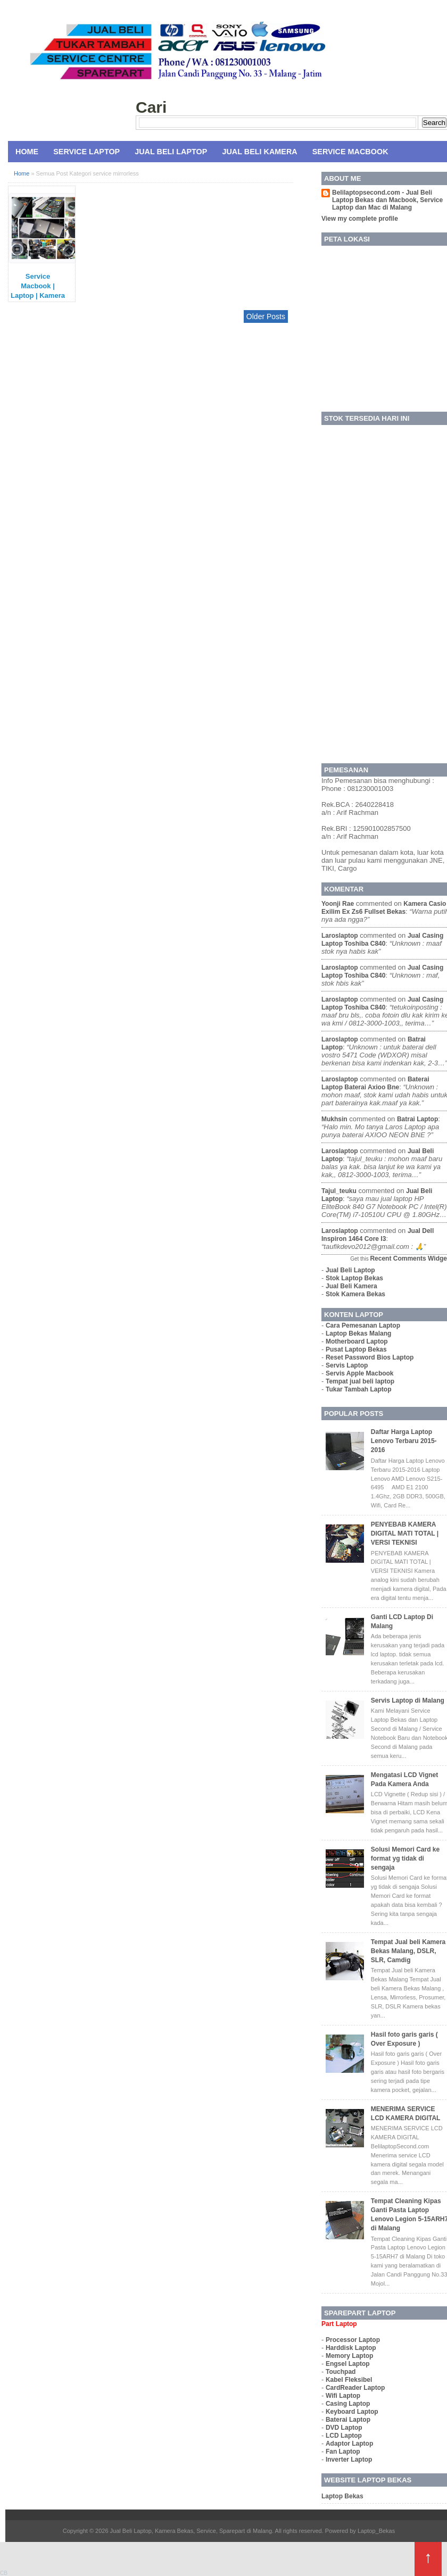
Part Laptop (339, 2324)
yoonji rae (337, 903)
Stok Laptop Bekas (354, 1278)
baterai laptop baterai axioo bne (375, 1083)
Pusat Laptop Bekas (356, 1349)
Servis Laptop (347, 1365)
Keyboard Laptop (352, 2411)
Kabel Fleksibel (349, 2379)
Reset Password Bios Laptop (369, 1357)
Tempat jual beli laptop (360, 1381)
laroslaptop (339, 935)
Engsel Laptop (348, 2363)
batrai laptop (417, 1119)
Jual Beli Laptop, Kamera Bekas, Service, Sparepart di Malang (191, 2531)
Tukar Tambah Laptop (359, 1389)
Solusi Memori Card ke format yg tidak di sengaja (405, 1858)
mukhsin (334, 1119)
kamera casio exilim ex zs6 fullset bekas (383, 907)
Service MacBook (350, 151)
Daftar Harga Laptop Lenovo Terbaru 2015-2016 (404, 1441)
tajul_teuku (339, 1191)
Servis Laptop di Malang (407, 1700)
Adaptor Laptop (349, 2443)
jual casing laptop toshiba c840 (382, 939)
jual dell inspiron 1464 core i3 (377, 1235)
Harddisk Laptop (351, 2348)
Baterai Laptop (348, 2419)
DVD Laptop (344, 2427)
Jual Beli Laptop (171, 151)
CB (3, 2573)
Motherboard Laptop (357, 1341)
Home (26, 151)
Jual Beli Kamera (259, 151)
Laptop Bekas (342, 2496)
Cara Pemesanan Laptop (363, 1325)
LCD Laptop (344, 2435)
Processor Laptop (353, 2340)
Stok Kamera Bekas (355, 1294)
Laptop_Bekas (376, 2531)
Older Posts (265, 316)
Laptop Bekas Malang (358, 1333)
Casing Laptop (348, 2403)
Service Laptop (86, 151)
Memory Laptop (349, 2356)
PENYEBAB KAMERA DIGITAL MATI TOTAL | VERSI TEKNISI (404, 1533)
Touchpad (340, 2371)
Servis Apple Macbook (360, 1373)
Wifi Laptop (343, 2395)
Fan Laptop (343, 2451)
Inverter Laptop (349, 2459)
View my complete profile (359, 218)
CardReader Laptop (355, 2387)
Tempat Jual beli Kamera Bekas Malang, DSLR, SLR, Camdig (408, 1951)
